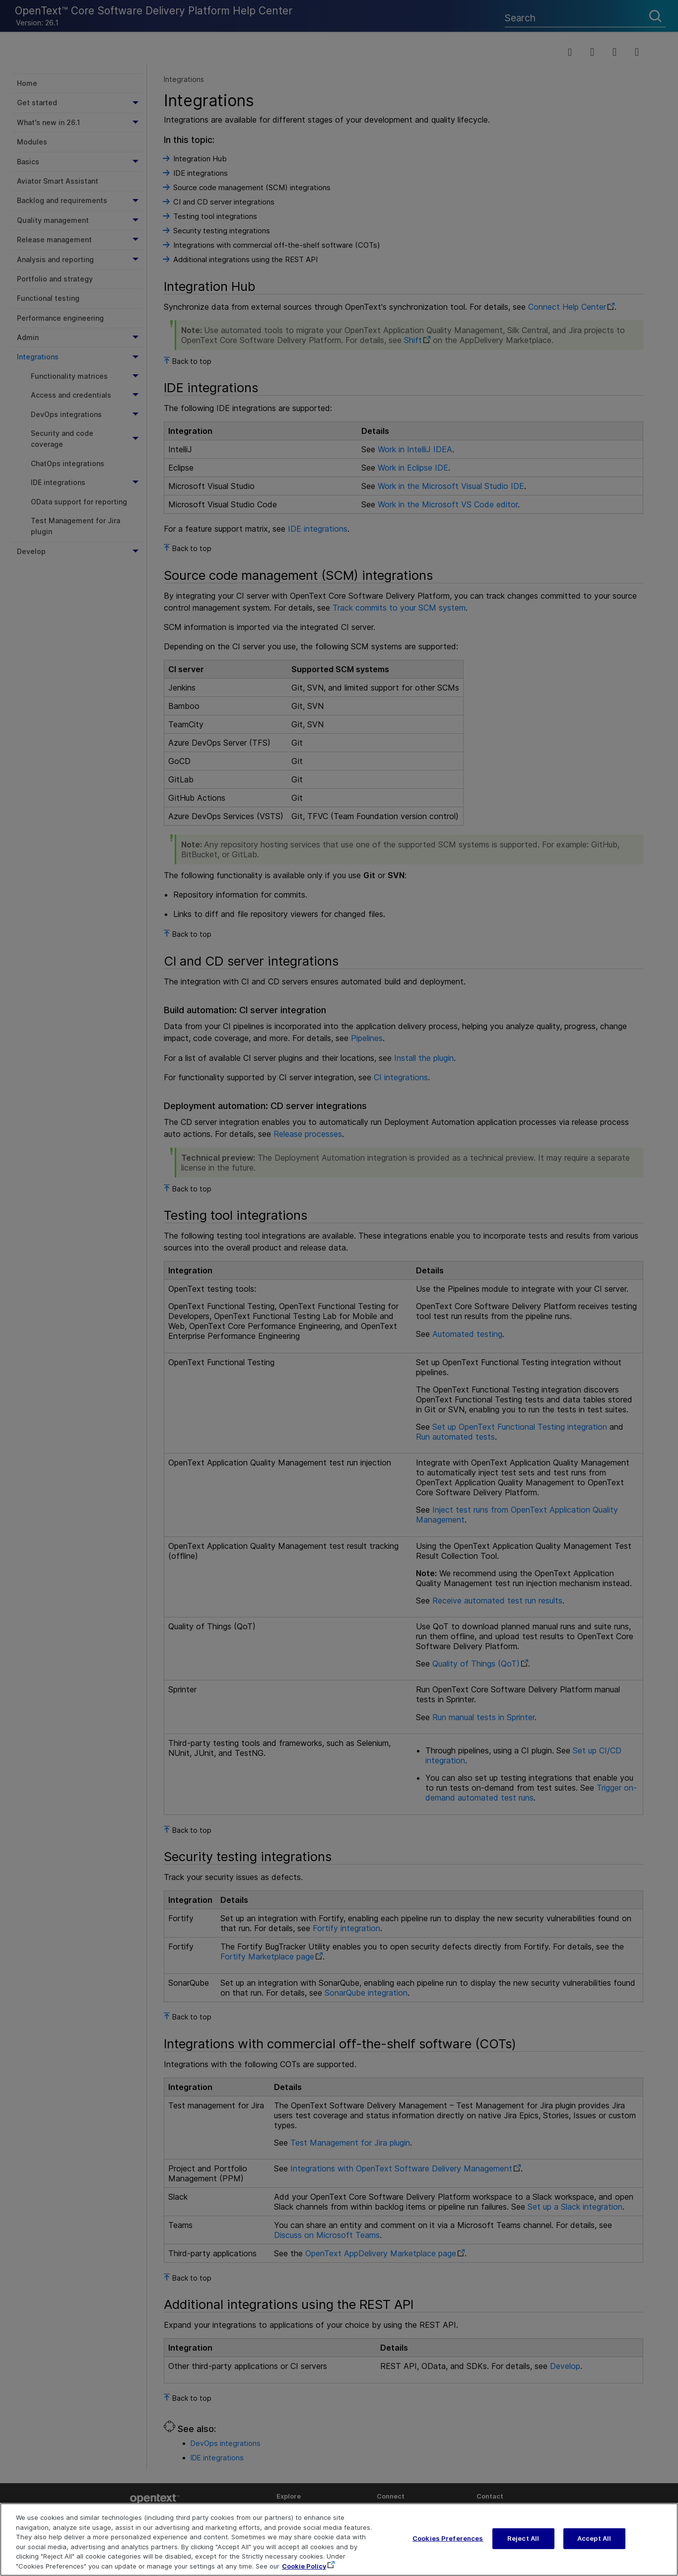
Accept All (594, 2548)
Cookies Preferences (447, 2548)
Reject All (523, 2548)
